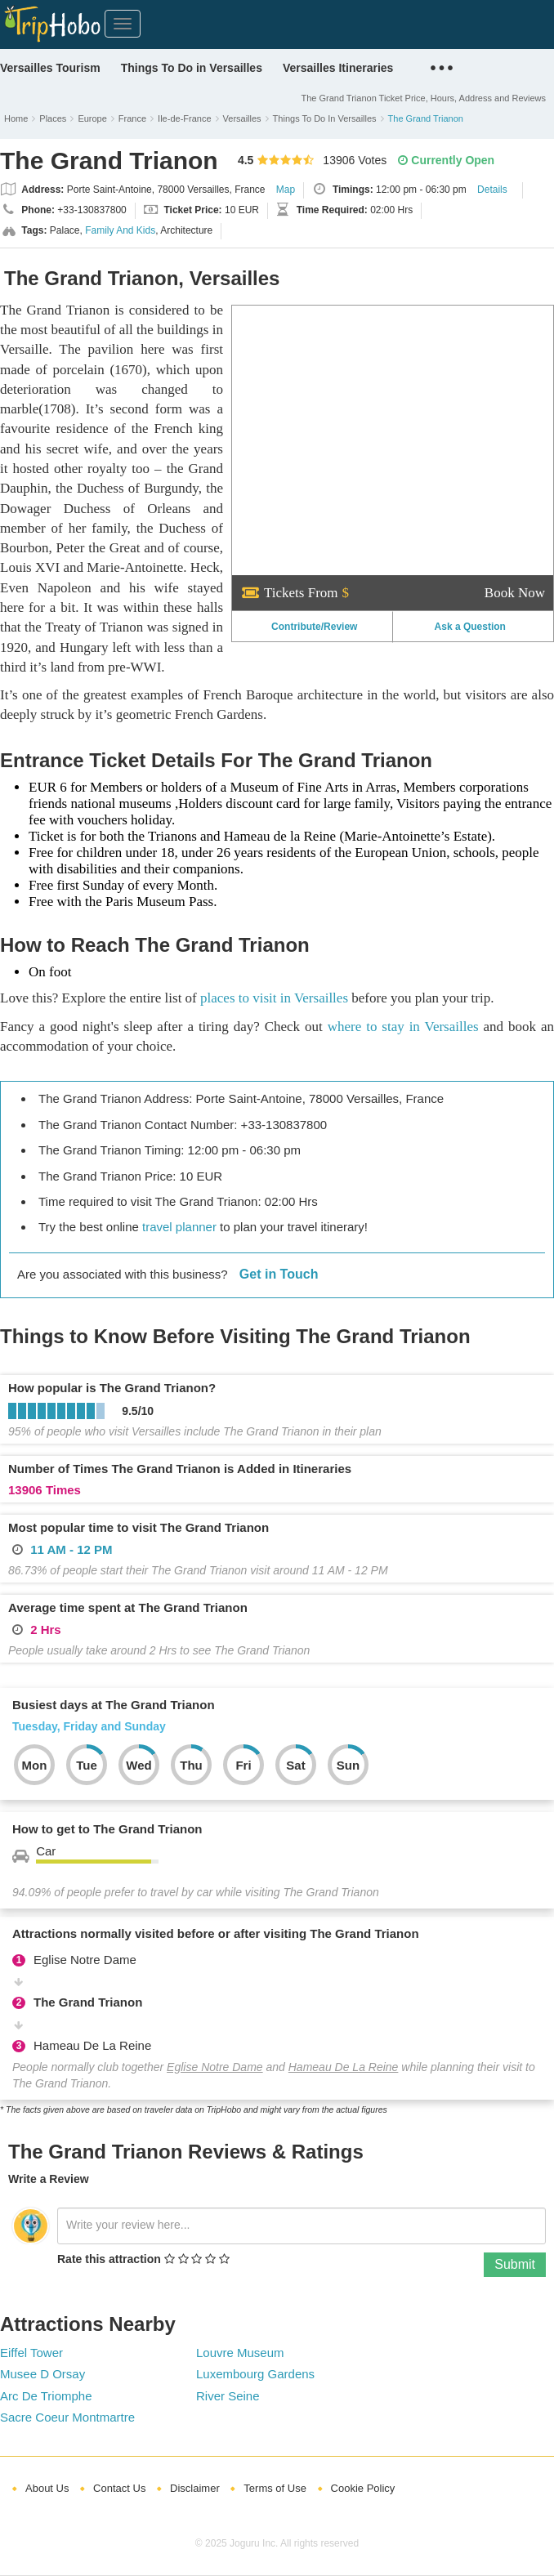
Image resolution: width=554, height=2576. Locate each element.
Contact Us (119, 2488)
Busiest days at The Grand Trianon (113, 1705)
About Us (47, 2488)
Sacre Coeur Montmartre (67, 2417)
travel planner (179, 1227)
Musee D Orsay (42, 2374)
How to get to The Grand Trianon (107, 1829)
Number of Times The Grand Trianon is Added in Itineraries (179, 1469)
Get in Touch (279, 1274)
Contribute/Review (314, 626)
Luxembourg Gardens (255, 2374)
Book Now (515, 592)
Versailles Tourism (50, 67)
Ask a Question (470, 626)
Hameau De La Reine (343, 2067)
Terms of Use (274, 2488)
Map (285, 189)
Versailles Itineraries (338, 67)
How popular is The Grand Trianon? (112, 1388)
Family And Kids (120, 230)
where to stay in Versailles (403, 1026)
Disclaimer (195, 2488)
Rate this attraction (109, 2259)
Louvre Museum (240, 2352)
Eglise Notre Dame (215, 2067)
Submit (514, 2264)
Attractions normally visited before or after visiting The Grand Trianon (215, 1933)
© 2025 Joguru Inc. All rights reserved (277, 2543)
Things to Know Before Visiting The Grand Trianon (235, 1336)
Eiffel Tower (31, 2352)
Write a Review (48, 2178)
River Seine (228, 2396)
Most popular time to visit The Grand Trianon (138, 1527)
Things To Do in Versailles (191, 67)
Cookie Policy (363, 2488)
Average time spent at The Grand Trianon (128, 1607)
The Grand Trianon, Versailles (141, 278)
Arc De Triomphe (46, 2396)
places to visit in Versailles (274, 998)
